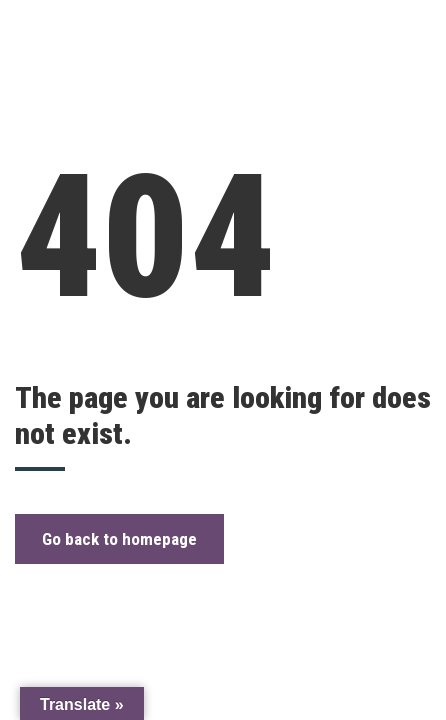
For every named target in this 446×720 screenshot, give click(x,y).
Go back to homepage (119, 539)
